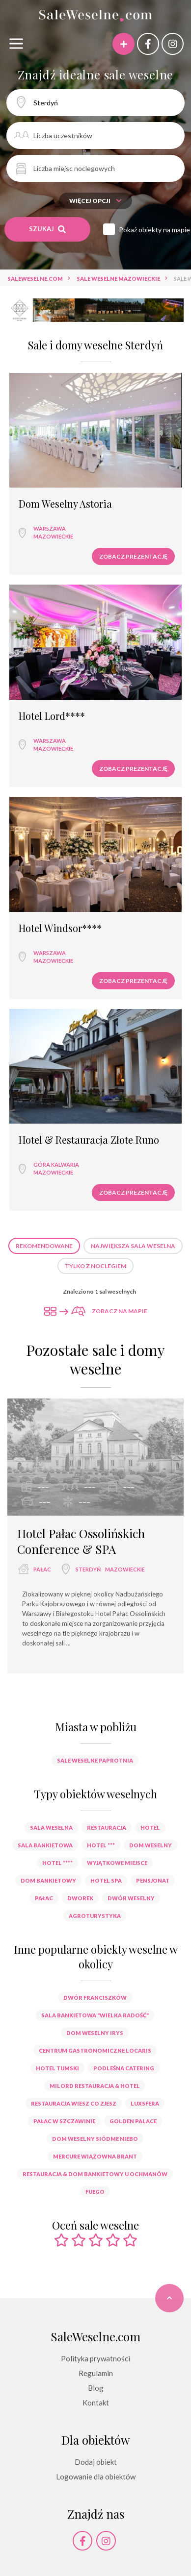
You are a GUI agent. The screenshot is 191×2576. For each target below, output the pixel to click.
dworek (80, 1898)
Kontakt (95, 2402)
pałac (42, 1569)
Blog (96, 2387)
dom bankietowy (48, 1880)
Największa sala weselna (133, 1246)
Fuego (95, 2191)
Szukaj (47, 229)
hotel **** (57, 1863)
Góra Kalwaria (56, 1164)
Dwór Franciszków (95, 1997)
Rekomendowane (44, 1246)
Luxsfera (145, 2103)
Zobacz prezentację (133, 556)
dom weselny (150, 1845)
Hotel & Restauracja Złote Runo (89, 1139)
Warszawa (49, 528)
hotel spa (106, 1880)
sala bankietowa (45, 1845)
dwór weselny (131, 1898)
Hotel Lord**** (52, 716)
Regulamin (96, 2373)
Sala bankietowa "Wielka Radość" (95, 2015)
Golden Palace (133, 2121)
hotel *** (101, 1845)
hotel (150, 1827)
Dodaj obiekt (96, 2461)
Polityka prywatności (95, 2358)
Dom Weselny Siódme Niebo (95, 2138)
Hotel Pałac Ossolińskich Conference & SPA (81, 1541)
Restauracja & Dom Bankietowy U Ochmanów (95, 2174)
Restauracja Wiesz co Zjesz (73, 2103)
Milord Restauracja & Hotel (95, 2086)
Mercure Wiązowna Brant (95, 2156)
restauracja (106, 1827)
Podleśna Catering (123, 2068)
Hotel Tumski (57, 2068)
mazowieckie (53, 536)
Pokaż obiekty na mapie (154, 229)
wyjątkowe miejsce (117, 1863)
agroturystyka (95, 1916)
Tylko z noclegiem (95, 1266)
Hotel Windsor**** (60, 928)
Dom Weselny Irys (94, 2033)
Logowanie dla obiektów (96, 2476)
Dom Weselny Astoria (65, 503)
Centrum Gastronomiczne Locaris (95, 2050)
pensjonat (152, 1880)
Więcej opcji (95, 200)
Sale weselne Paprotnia (95, 1760)
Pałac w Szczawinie (64, 2121)
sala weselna (51, 1827)
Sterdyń (88, 1569)
